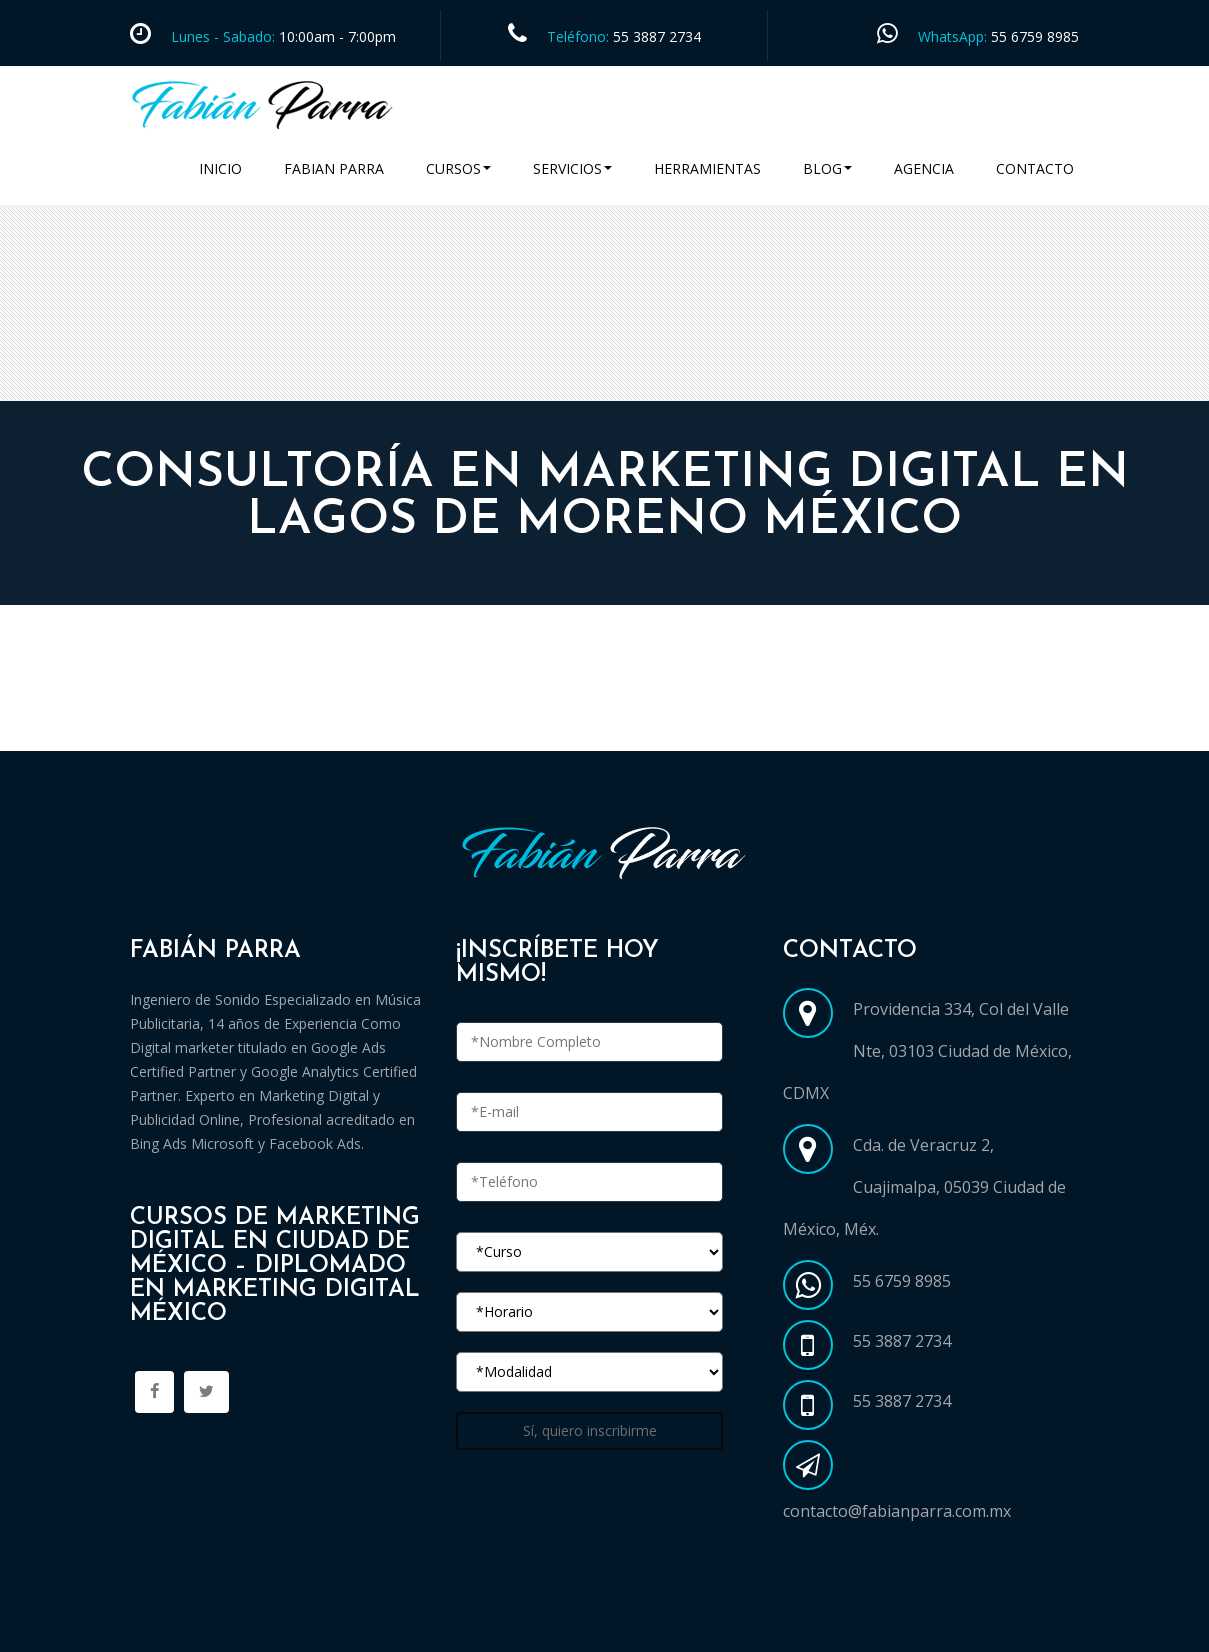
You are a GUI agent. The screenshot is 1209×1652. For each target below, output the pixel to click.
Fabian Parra (334, 168)
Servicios (572, 168)
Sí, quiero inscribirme (590, 1430)
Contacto (1035, 168)
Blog (827, 168)
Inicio (220, 168)
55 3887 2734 (657, 36)
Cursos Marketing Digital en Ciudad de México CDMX (343, 727)
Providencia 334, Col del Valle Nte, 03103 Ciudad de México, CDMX (927, 1051)
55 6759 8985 (1035, 36)
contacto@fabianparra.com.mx (897, 1511)
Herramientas (707, 168)
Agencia (924, 168)
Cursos (458, 168)
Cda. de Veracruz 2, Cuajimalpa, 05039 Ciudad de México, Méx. (924, 1187)
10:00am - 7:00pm (335, 36)
